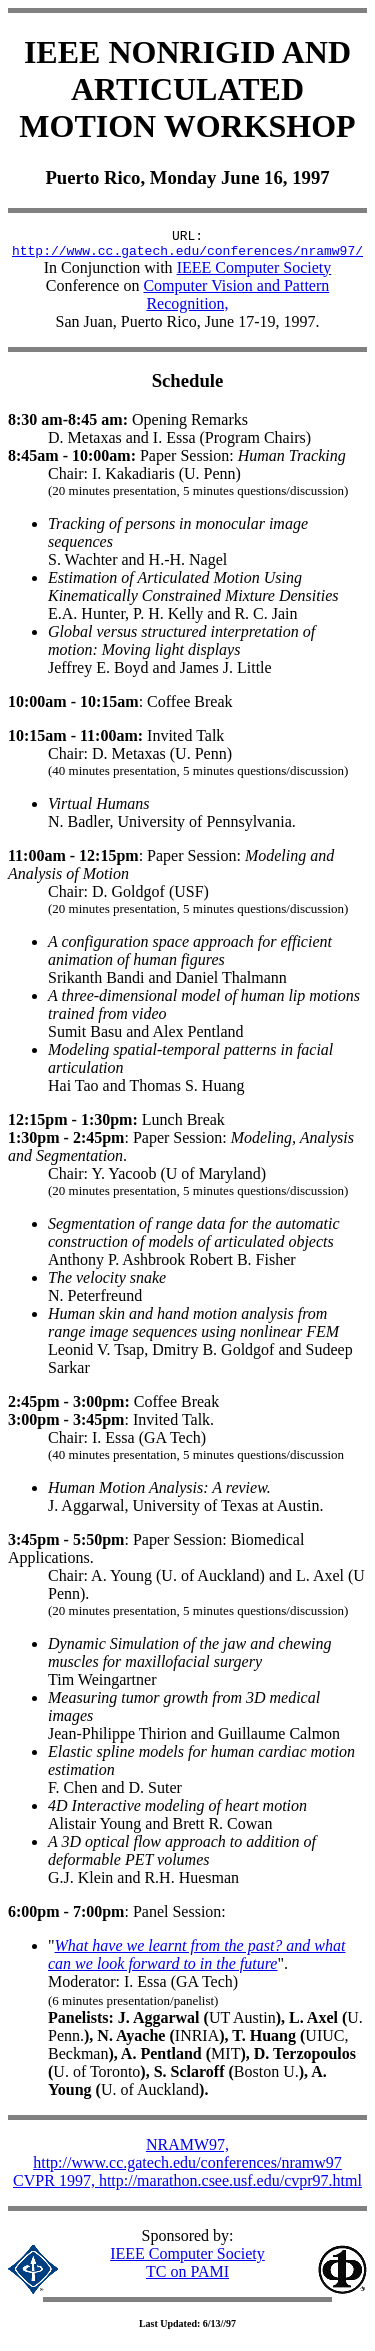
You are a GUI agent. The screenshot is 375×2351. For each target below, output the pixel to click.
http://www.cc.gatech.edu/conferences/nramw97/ (187, 256)
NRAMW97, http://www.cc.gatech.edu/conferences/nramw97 (187, 2159)
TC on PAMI (187, 2277)
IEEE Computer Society (254, 273)
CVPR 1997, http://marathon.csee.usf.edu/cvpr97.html (187, 2186)
